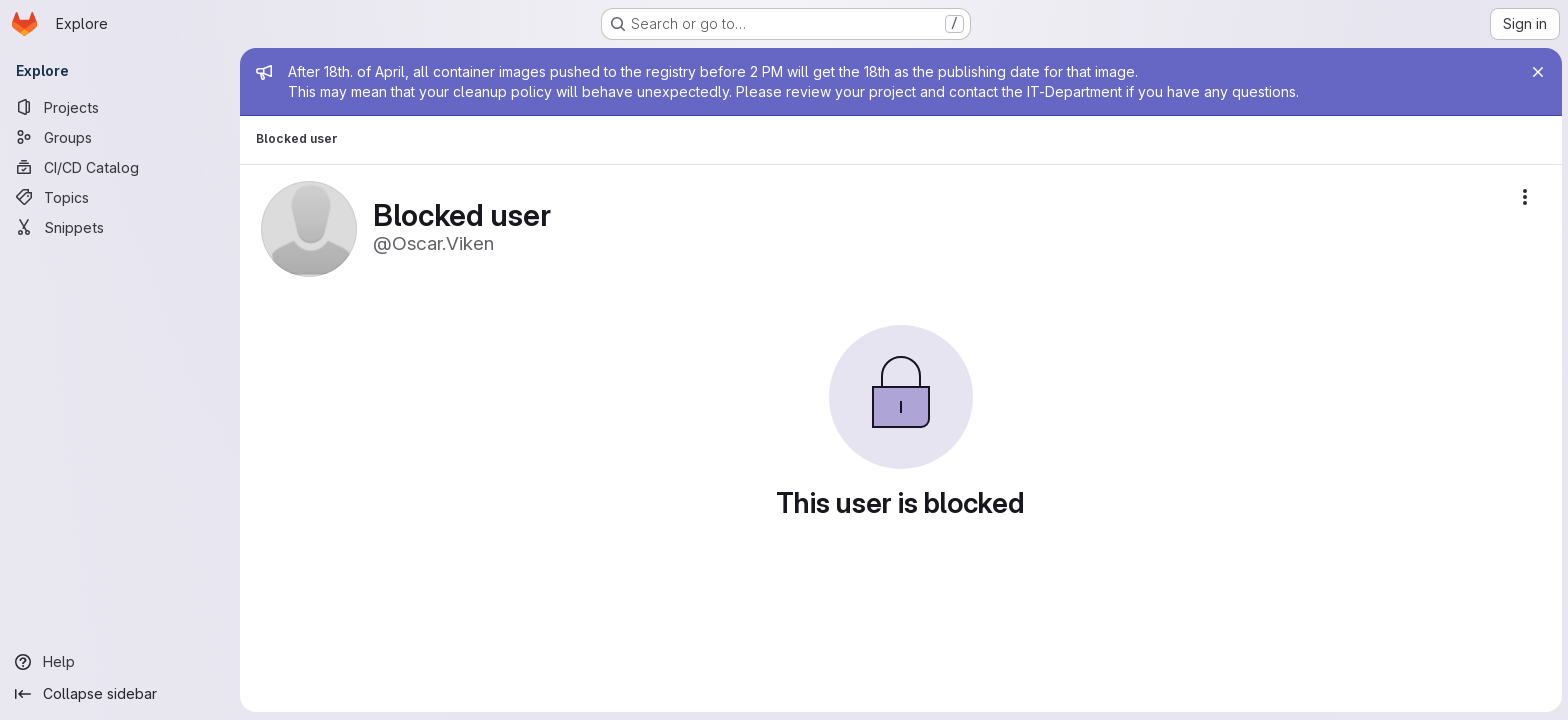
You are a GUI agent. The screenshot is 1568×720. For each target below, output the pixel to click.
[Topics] (120, 197)
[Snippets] (120, 227)
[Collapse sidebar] (120, 694)
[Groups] (120, 137)
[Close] (1536, 72)
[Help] (120, 662)
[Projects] (120, 107)
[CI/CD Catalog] (120, 167)
